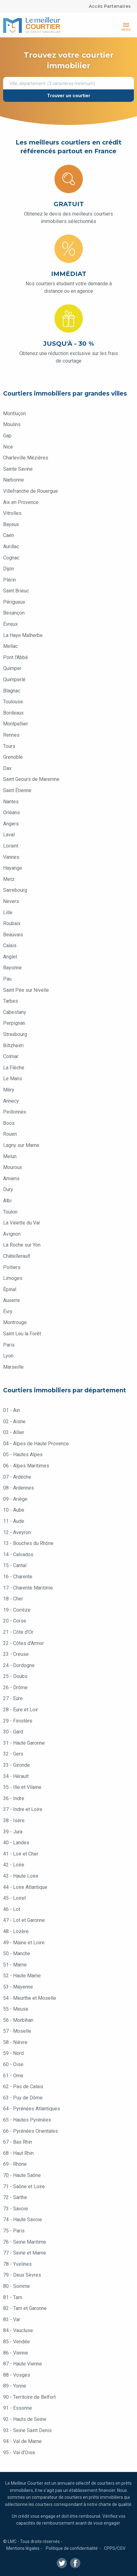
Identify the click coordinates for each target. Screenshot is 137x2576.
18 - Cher (13, 1599)
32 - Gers (13, 1754)
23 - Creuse (16, 1654)
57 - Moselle (17, 2031)
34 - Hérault (16, 1776)
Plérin (9, 580)
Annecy (11, 1101)
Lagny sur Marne (21, 1145)
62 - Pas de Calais (23, 2086)
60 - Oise (13, 2064)
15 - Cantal (14, 1565)
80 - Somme (16, 2286)
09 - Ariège (15, 1499)
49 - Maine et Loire (24, 1943)
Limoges (12, 1278)
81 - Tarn (12, 2297)
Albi (7, 1201)
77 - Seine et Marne (24, 2253)
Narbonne (13, 480)
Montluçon (14, 413)
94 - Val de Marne (22, 2441)
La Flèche (13, 1068)
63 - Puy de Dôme (23, 2098)
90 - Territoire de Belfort (29, 2397)
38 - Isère (14, 1820)
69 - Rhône (15, 2164)
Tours (9, 746)
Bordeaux (13, 713)
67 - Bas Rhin (17, 2142)
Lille (7, 912)
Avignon (12, 1234)
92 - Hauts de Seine (24, 2419)
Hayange (12, 868)
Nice (8, 447)
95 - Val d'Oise (19, 2452)
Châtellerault (16, 1256)
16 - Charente (17, 1577)
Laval (9, 835)
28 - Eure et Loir (20, 1710)
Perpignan (14, 1023)
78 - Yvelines (17, 2264)
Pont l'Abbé (15, 657)
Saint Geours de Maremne (31, 779)
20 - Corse (14, 1621)
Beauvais (13, 935)
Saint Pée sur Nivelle (26, 990)
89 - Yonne (14, 2386)
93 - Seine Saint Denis (27, 2430)
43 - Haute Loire (20, 1876)
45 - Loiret (14, 1898)
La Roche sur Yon (21, 1245)
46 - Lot (11, 1909)
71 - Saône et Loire (24, 2186)
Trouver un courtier (68, 95)
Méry (8, 1090)
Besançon (14, 613)
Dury (8, 1189)
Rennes (11, 735)
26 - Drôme (15, 1687)
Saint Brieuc (16, 591)
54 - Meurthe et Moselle (29, 1998)
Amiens (11, 1178)
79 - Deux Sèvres (22, 2275)
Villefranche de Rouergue (30, 491)
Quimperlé (14, 679)
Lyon (8, 1356)
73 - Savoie (15, 2209)
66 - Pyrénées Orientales (30, 2131)
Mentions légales (23, 2548)
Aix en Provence (21, 502)
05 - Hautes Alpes (23, 1454)
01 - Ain (11, 1410)
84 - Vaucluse (18, 2330)
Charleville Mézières (25, 458)
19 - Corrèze (17, 1610)
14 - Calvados (18, 1554)
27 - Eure (13, 1698)
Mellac (10, 646)
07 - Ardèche (17, 1477)
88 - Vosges (16, 2375)
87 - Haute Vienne (22, 2364)
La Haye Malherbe (23, 635)
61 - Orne (13, 2076)
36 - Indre (13, 1798)
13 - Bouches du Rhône (28, 1543)
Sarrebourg (15, 890)
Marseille (13, 1367)
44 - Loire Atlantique (25, 1887)
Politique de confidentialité (72, 2548)
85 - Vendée (16, 2342)
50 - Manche (16, 1953)
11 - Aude (13, 1521)
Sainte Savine (18, 469)
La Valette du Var (21, 1223)
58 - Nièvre (15, 2042)
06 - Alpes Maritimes (26, 1466)
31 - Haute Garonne (24, 1743)
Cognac (11, 558)
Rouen (10, 1134)
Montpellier (15, 724)
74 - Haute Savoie (22, 2219)
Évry (7, 1311)
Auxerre (11, 1300)
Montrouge (15, 1322)
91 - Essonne (17, 2408)
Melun (10, 1156)
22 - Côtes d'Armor (23, 1643)
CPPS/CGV (114, 2548)
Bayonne (12, 968)
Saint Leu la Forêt (22, 1334)
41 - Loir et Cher (20, 1854)
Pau (7, 979)
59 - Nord (13, 2053)
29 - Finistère (17, 1721)
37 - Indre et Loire (22, 1809)
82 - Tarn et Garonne (25, 2308)
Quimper (12, 668)
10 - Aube (13, 1510)
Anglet (10, 957)
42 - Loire (13, 1865)
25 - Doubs (15, 1676)
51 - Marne (15, 1965)
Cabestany (14, 1012)
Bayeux (11, 524)
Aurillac (11, 546)
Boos (9, 1123)
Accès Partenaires (110, 6)
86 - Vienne (15, 2353)
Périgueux (14, 602)
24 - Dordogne (19, 1665)
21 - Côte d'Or (18, 1632)
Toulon (10, 1212)
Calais (10, 945)
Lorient (10, 846)
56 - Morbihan (18, 2020)
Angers (11, 824)
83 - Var (11, 2319)
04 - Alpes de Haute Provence (36, 1444)
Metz (9, 879)
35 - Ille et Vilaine (22, 1787)
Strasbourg (15, 1034)
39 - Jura (12, 1832)
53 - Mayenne (18, 1987)
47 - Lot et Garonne (24, 1920)
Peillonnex (14, 1112)
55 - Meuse (15, 2009)
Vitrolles (12, 513)
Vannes (11, 857)
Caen (8, 535)
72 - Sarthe (15, 2197)
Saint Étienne (17, 790)
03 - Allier (13, 1432)
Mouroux (12, 1167)
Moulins (12, 424)
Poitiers (12, 1267)
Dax (7, 768)
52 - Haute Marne (22, 1976)
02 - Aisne (14, 1421)
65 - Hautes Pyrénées (27, 2120)
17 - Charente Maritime (28, 1588)
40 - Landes (16, 1843)
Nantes (11, 802)
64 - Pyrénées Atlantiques (31, 2109)
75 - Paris (14, 2231)
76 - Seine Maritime (24, 2242)
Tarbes (10, 1001)
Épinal (9, 1289)
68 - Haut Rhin (18, 2153)
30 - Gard (13, 1732)
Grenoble (13, 757)
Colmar (10, 1056)
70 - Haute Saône (22, 2175)
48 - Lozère (16, 1931)
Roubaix (12, 923)
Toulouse (13, 702)
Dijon (8, 569)
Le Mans (12, 1078)
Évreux (10, 624)
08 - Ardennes (18, 1488)
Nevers (11, 901)
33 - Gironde (16, 1765)
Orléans (11, 812)
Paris (9, 1345)
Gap (7, 436)
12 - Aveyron (17, 1532)
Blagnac (11, 691)
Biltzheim (13, 1045)
